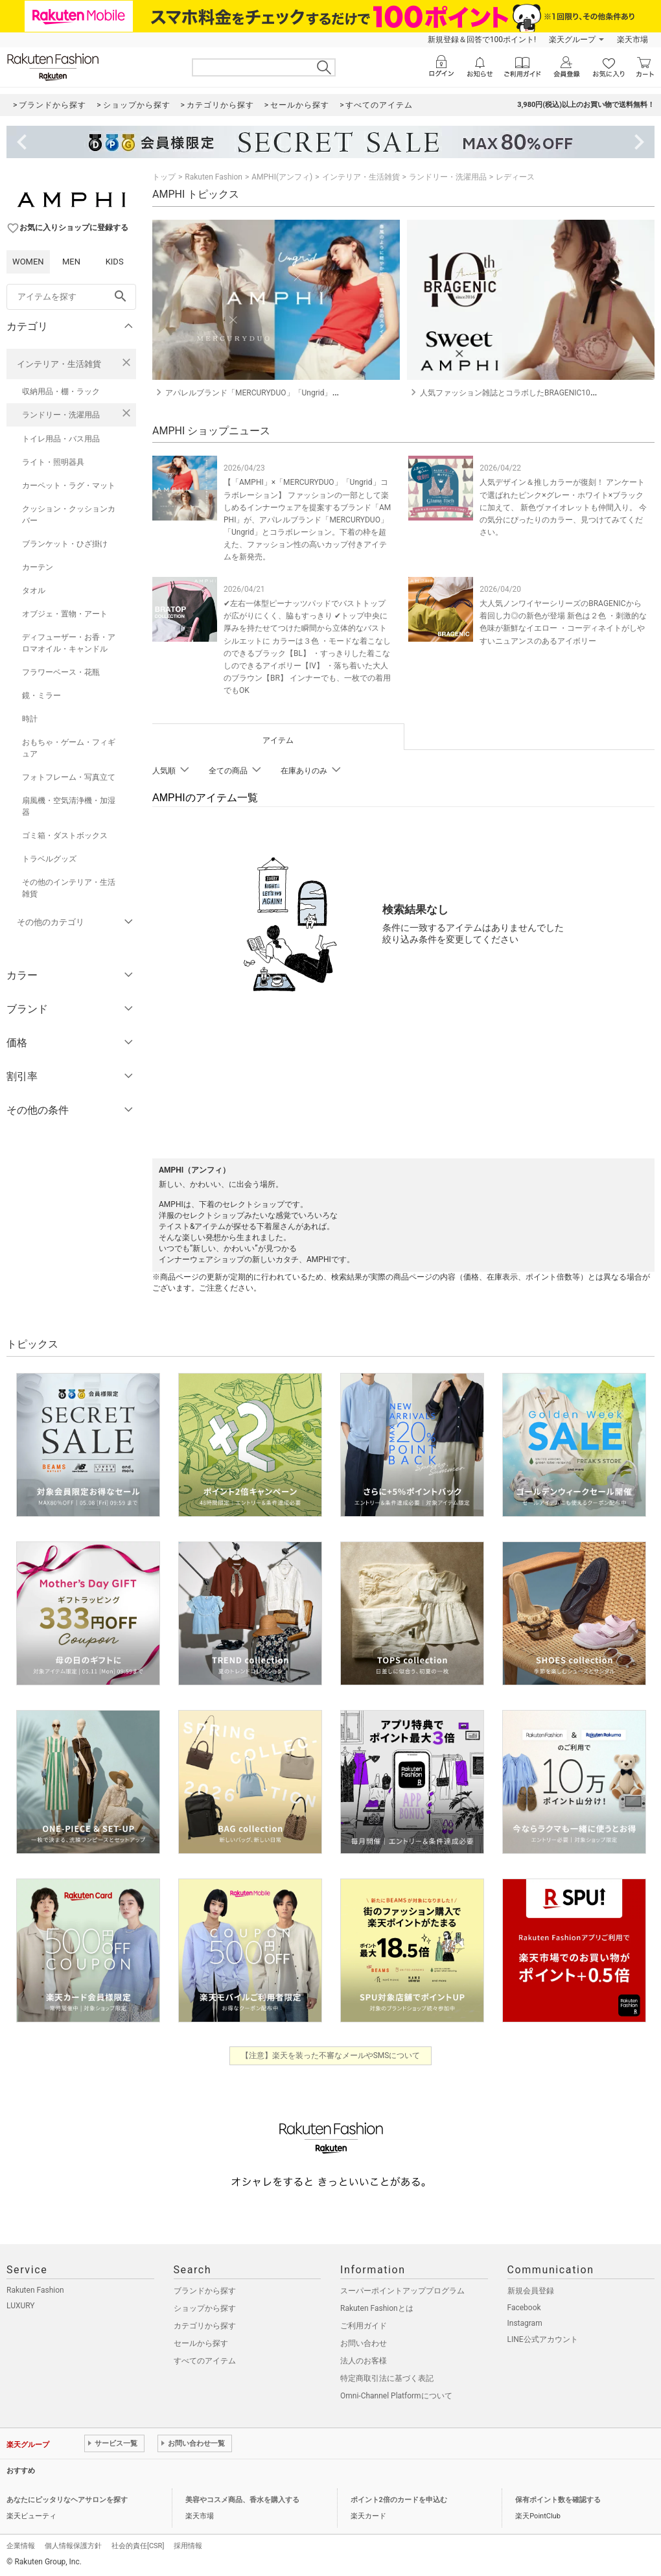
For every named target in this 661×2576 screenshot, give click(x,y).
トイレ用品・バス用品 (61, 438)
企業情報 (20, 2546)
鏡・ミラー (41, 695)
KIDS (115, 261)
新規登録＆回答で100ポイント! (482, 39)
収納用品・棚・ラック (61, 391)
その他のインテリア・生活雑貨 (68, 888)
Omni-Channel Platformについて (396, 2395)
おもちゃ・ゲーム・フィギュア (68, 748)
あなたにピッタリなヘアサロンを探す (67, 2500)
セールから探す (201, 2343)
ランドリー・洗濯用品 (61, 414)
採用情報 (188, 2546)
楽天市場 (632, 39)
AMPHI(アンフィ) (281, 176)
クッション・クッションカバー (68, 514)
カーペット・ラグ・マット (68, 485)
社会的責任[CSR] (137, 2546)
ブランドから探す (205, 2290)
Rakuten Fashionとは (376, 2308)
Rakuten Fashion (213, 176)
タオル (33, 590)
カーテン (37, 567)
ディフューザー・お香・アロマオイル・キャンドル (68, 643)
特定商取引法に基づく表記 (387, 2378)
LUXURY (20, 2305)
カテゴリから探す (205, 2325)
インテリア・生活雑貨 (59, 364)
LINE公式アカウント (542, 2339)
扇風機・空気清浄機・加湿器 (68, 806)
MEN (71, 261)
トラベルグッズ (49, 858)
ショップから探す (205, 2308)
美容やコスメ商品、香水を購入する (242, 2500)
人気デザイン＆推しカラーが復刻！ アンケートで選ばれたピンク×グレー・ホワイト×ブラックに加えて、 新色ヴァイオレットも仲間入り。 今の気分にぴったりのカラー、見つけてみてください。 (563, 507)
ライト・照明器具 (53, 462)
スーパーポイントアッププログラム (402, 2290)
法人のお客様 (363, 2360)
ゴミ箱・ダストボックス (65, 835)
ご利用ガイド (363, 2325)
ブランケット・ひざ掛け (65, 543)
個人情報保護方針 (73, 2546)
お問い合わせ (363, 2343)
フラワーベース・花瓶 (61, 672)
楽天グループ (572, 39)
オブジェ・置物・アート (65, 613)
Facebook (524, 2307)
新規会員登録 (530, 2290)
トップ (164, 176)
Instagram (524, 2323)
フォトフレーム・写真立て (68, 777)
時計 (30, 718)
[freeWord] (71, 297)
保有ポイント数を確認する (558, 2500)
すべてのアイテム (205, 2360)
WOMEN (28, 261)
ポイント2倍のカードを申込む (399, 2500)
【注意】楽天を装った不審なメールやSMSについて (331, 2055)
